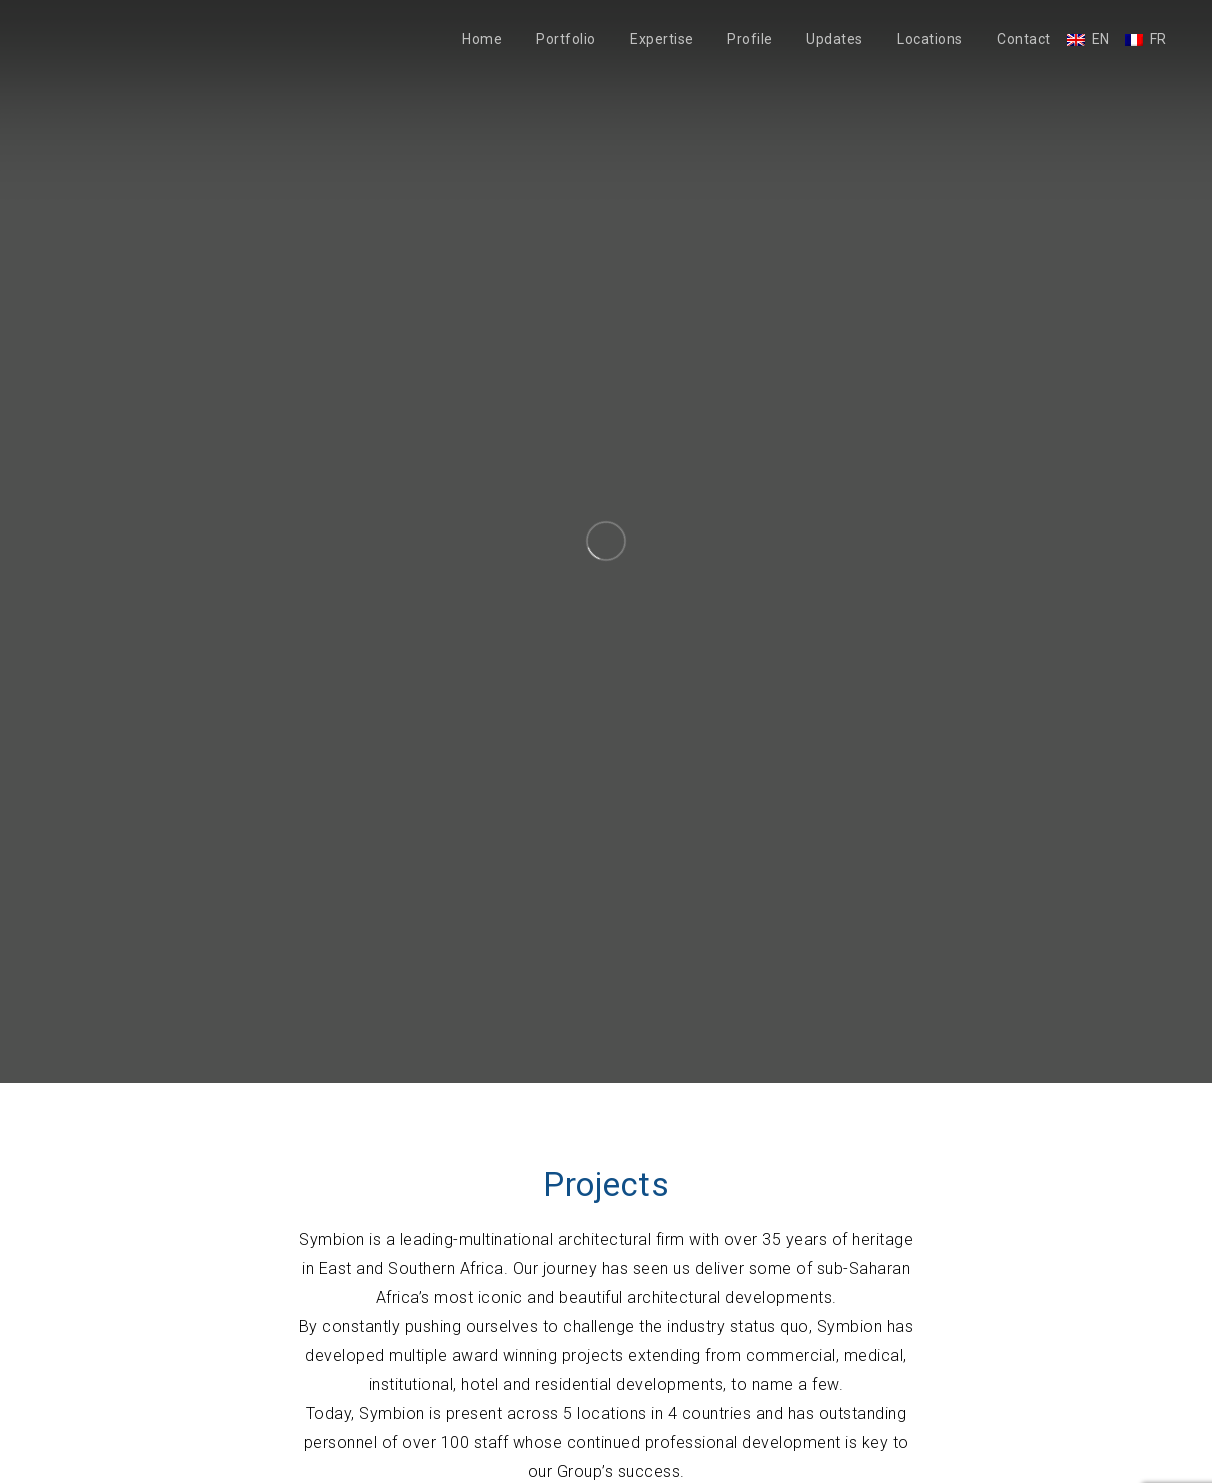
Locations (930, 39)
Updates (834, 39)
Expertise (662, 39)
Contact (1024, 39)
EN (1101, 39)
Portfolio (566, 39)
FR (1158, 39)
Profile (750, 39)
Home (482, 39)
